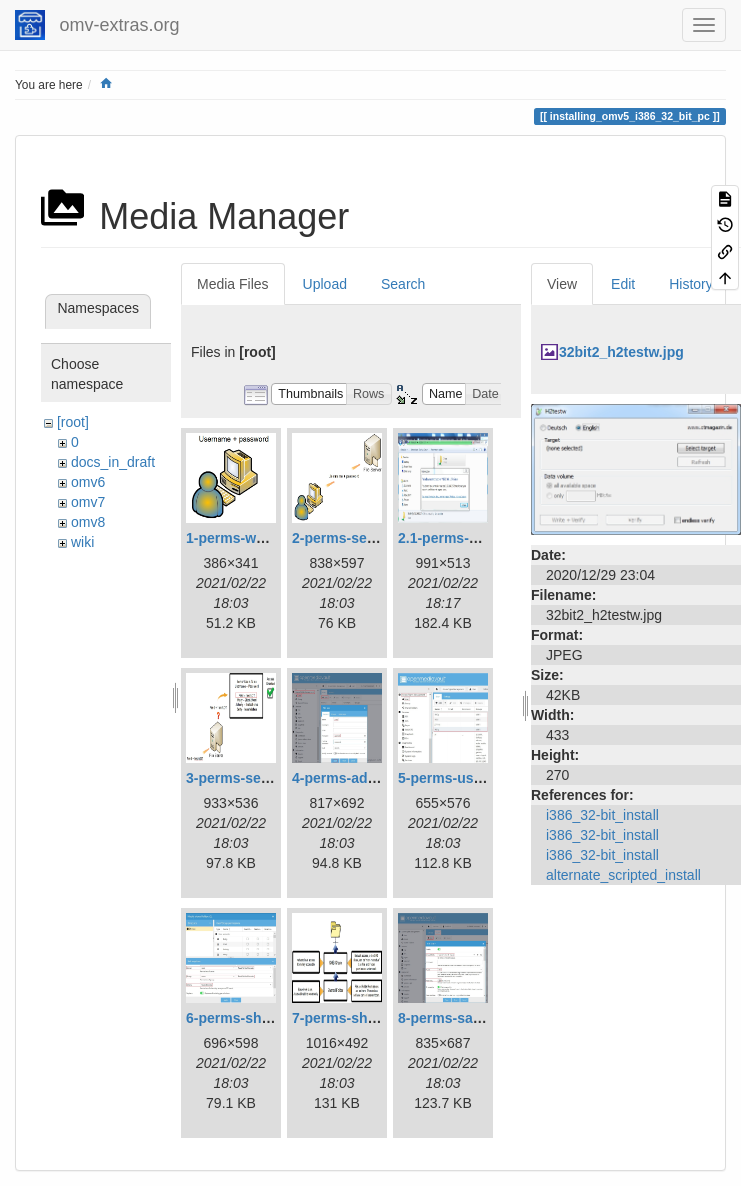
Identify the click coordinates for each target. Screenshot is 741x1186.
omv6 (88, 482)
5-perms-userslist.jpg (469, 778)
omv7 (88, 502)
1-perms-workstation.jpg (267, 538)
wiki (82, 542)
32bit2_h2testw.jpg (621, 352)
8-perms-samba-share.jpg (483, 1018)
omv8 (88, 522)
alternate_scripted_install (623, 875)
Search (403, 284)
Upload (325, 284)
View (562, 284)
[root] (73, 422)
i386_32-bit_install (602, 815)
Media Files (233, 284)
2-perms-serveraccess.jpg (378, 538)
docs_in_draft (113, 462)
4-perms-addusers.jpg (365, 778)
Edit (623, 284)
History (691, 284)
